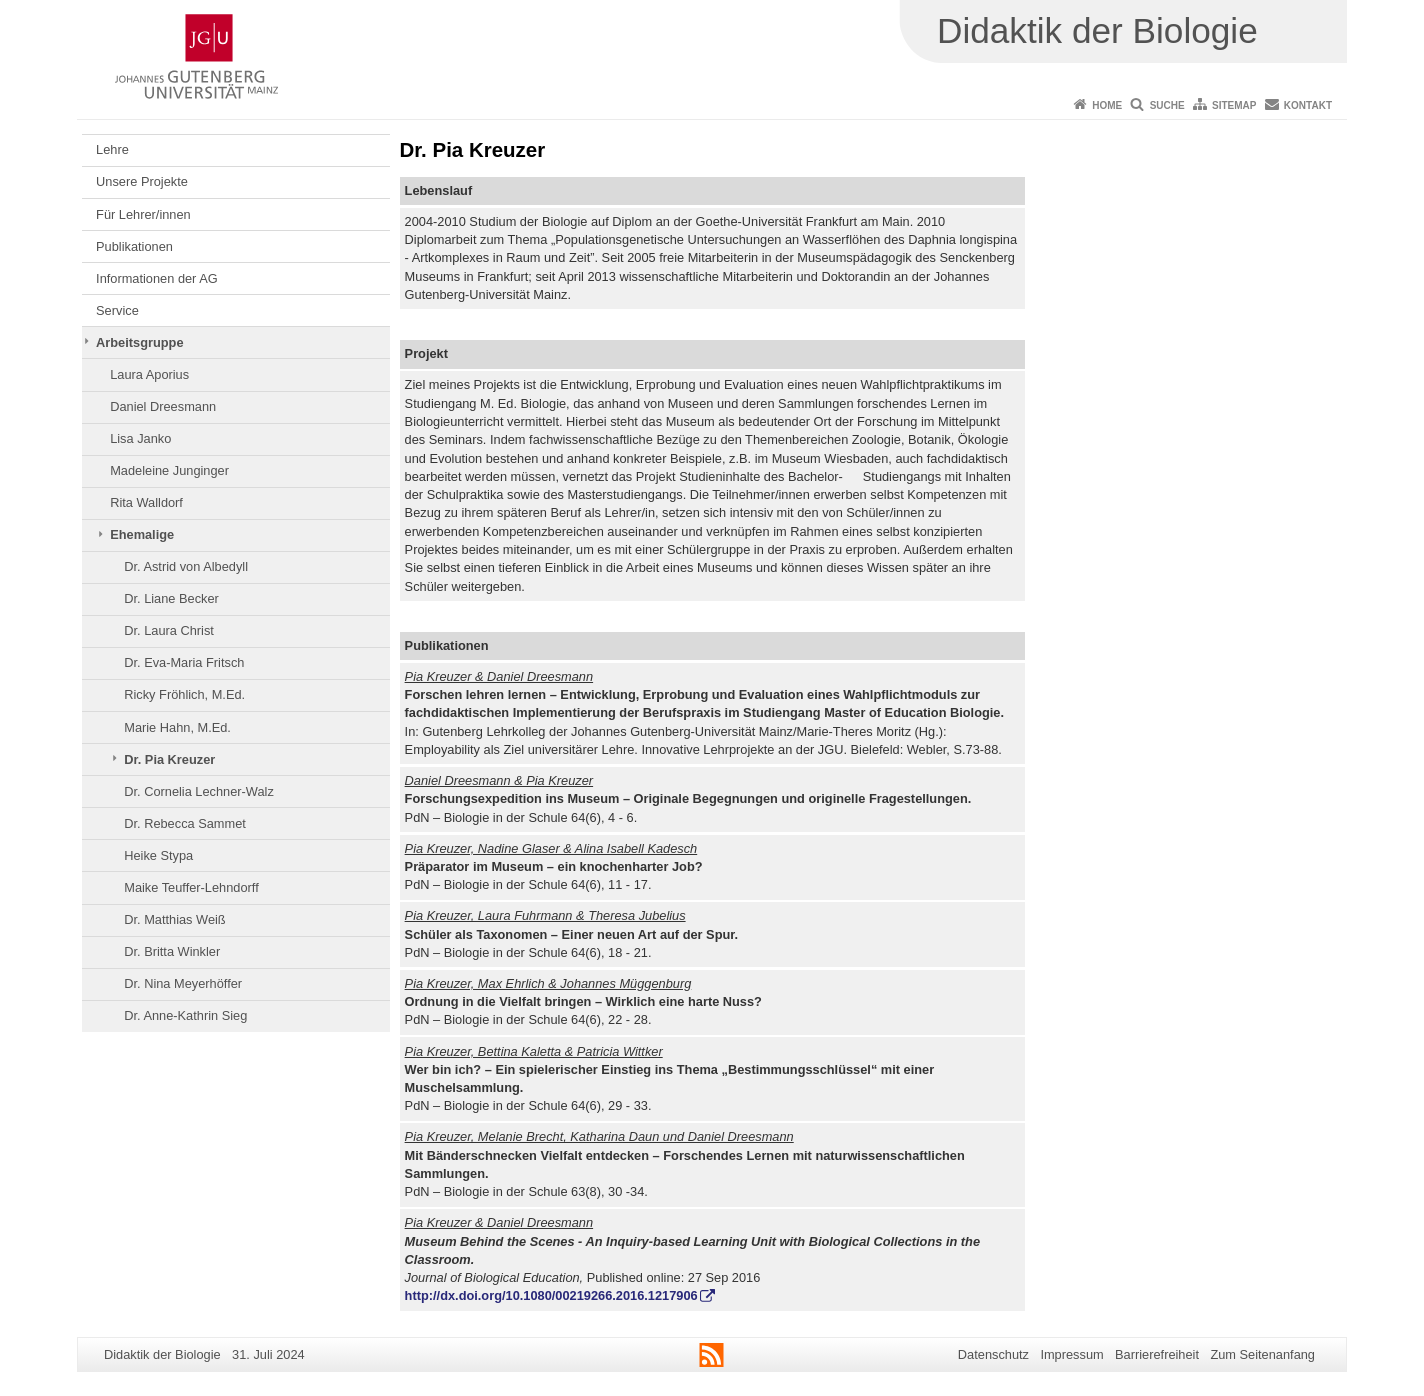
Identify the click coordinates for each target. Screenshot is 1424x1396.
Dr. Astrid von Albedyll (186, 566)
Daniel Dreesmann (163, 406)
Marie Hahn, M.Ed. (177, 727)
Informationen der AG (157, 278)
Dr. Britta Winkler (172, 951)
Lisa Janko (140, 438)
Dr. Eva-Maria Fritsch (184, 662)
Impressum (1071, 1354)
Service (117, 310)
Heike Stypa (158, 855)
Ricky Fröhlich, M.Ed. (184, 694)
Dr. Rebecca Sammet (185, 823)
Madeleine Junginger (169, 470)
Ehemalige (142, 534)
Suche (1167, 105)
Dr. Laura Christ (169, 630)
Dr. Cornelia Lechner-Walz (199, 791)
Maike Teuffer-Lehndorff (191, 887)
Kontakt (1308, 105)
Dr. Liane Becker (171, 598)
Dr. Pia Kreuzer (169, 759)
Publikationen (134, 246)
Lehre (112, 149)
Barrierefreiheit (1157, 1354)
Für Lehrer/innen (143, 214)
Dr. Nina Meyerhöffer (183, 983)
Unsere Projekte (142, 181)
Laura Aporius (149, 374)
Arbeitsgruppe (139, 342)
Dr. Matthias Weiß (174, 919)
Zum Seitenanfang (1262, 1354)
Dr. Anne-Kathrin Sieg (185, 1015)
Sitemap (1234, 105)
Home (1107, 105)
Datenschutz (993, 1354)
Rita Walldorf (146, 502)
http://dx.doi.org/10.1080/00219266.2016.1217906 (551, 1295)
